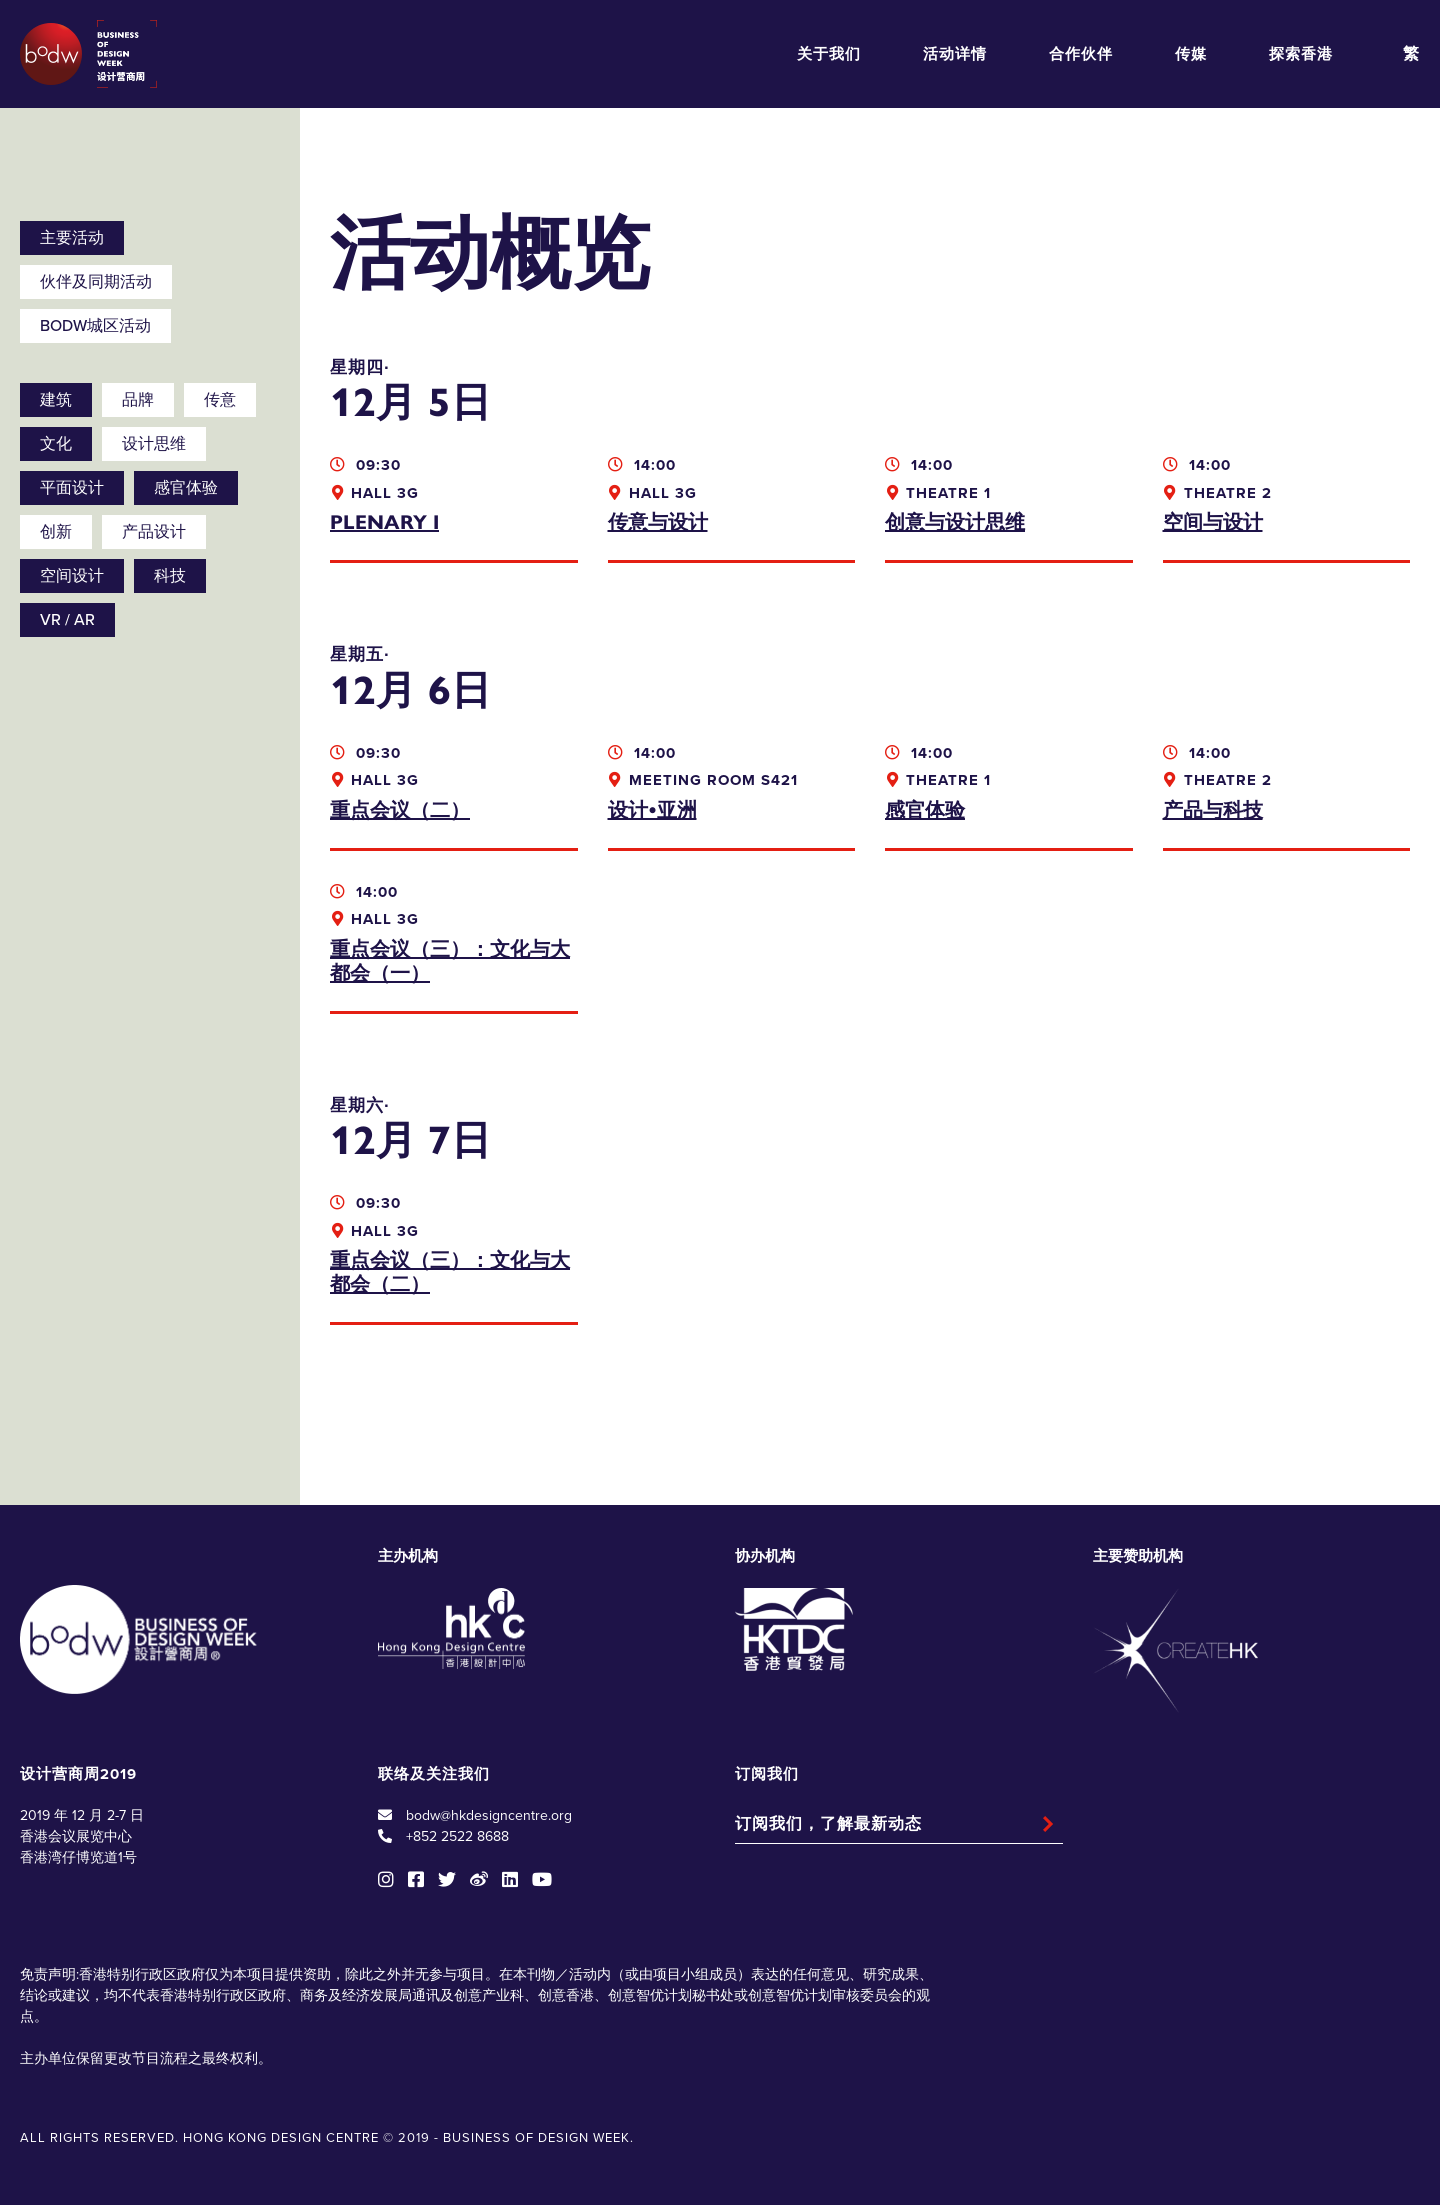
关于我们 (829, 54)
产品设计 (154, 532)
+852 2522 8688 (457, 1836)
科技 (170, 576)
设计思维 (154, 444)
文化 (56, 444)
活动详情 (955, 54)
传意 (220, 400)
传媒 (1191, 54)
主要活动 (72, 238)
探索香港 (1301, 54)
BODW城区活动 (95, 326)
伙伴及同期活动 (96, 282)
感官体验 (186, 488)
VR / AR (67, 620)
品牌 (138, 400)
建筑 (56, 400)
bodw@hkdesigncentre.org (489, 1815)
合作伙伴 (1081, 54)
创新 (56, 532)
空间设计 (72, 576)
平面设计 (72, 488)
